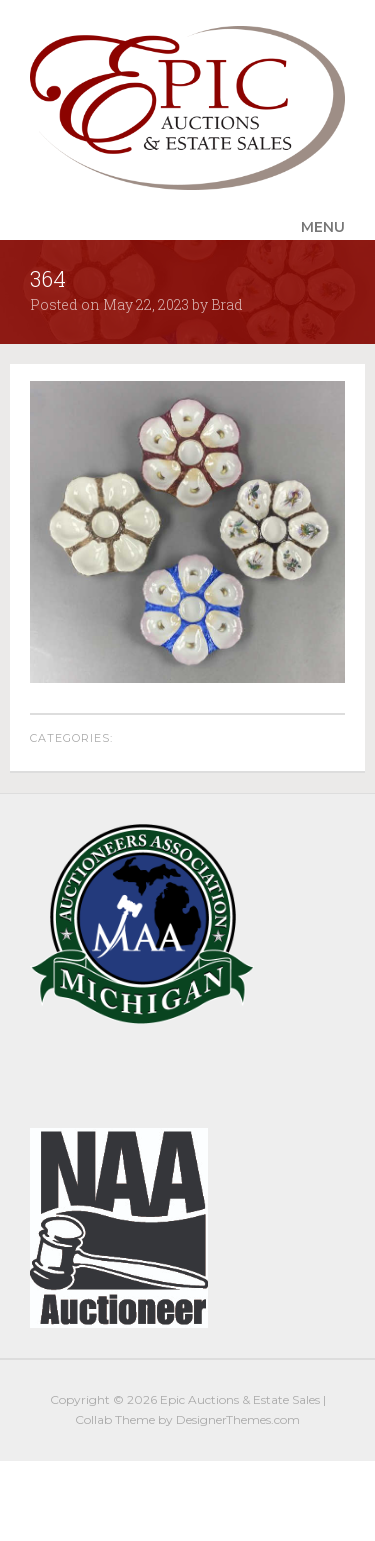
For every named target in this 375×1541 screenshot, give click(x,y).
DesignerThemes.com (238, 1419)
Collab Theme (115, 1419)
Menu (323, 227)
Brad (227, 304)
